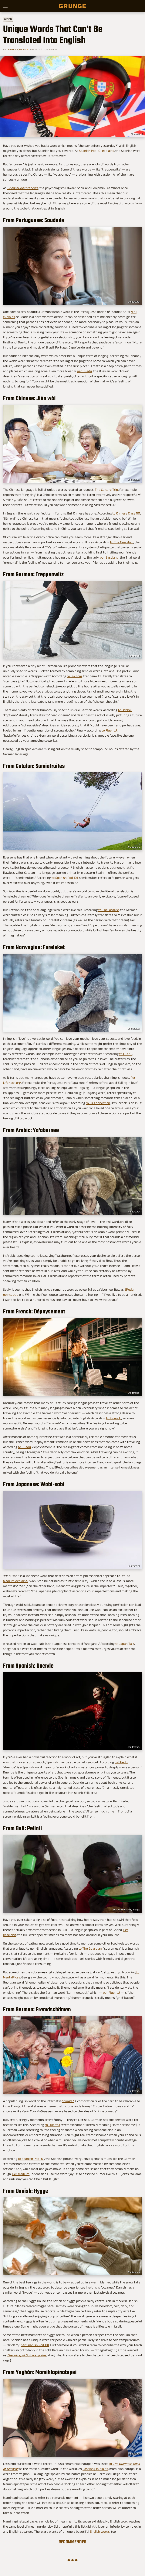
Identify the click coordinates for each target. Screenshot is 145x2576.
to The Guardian (121, 542)
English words (100, 2531)
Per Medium (20, 2174)
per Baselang (109, 557)
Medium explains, (15, 1581)
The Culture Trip (106, 490)
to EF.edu (125, 1054)
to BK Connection (98, 1103)
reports (22, 188)
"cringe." (68, 2101)
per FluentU (111, 1992)
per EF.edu (84, 371)
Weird (8, 19)
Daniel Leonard (16, 49)
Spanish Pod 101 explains (96, 151)
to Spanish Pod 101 (65, 878)
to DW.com (74, 676)
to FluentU (109, 730)
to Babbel (125, 710)
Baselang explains (95, 2469)
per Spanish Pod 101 (35, 2345)
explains (26, 2355)
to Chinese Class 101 (126, 513)
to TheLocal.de (108, 910)
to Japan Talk (124, 1644)
